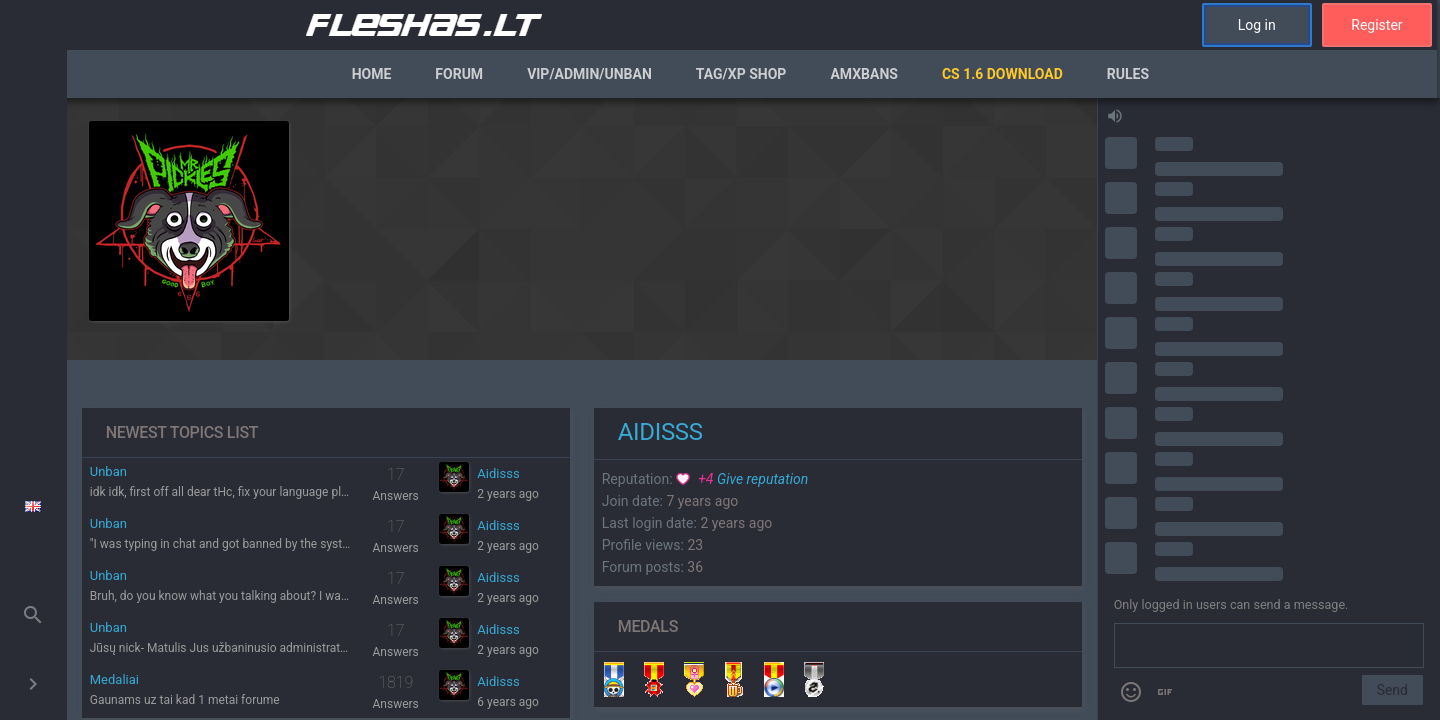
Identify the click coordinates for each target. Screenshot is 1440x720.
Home (372, 74)
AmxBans (864, 74)
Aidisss (498, 473)
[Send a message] (1269, 646)
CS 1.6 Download (1002, 74)
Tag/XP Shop (741, 74)
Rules (1128, 74)
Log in (1257, 25)
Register (1376, 25)
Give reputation (742, 479)
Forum (459, 74)
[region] (582, 409)
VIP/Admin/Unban (589, 74)
